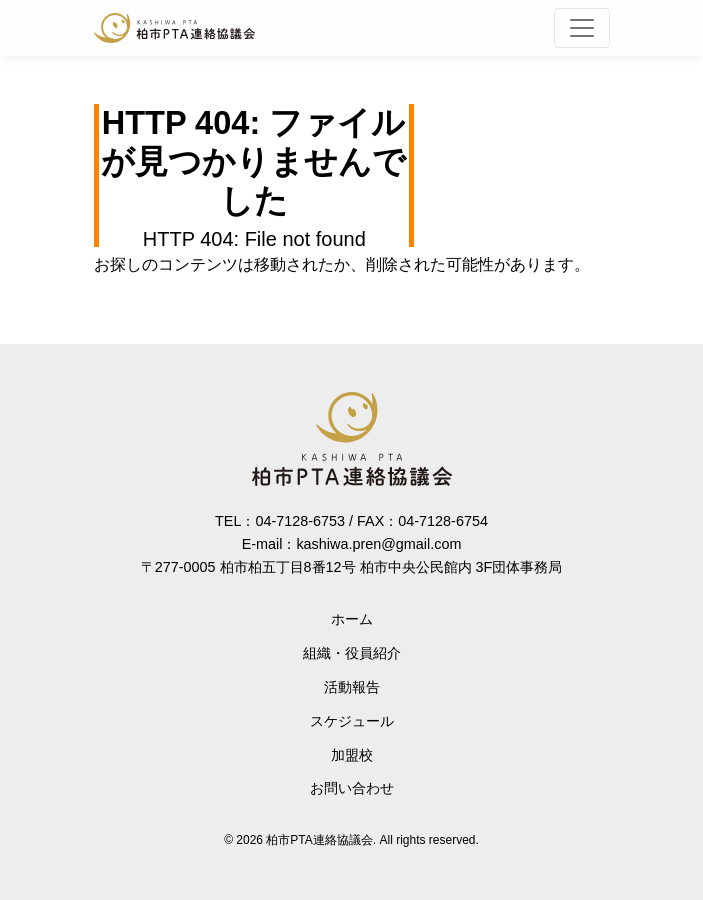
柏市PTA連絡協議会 (174, 28)
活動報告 (352, 687)
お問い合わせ (352, 788)
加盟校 (352, 755)
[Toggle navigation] (582, 28)
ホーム (352, 619)
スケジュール (352, 721)
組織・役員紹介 (352, 653)
